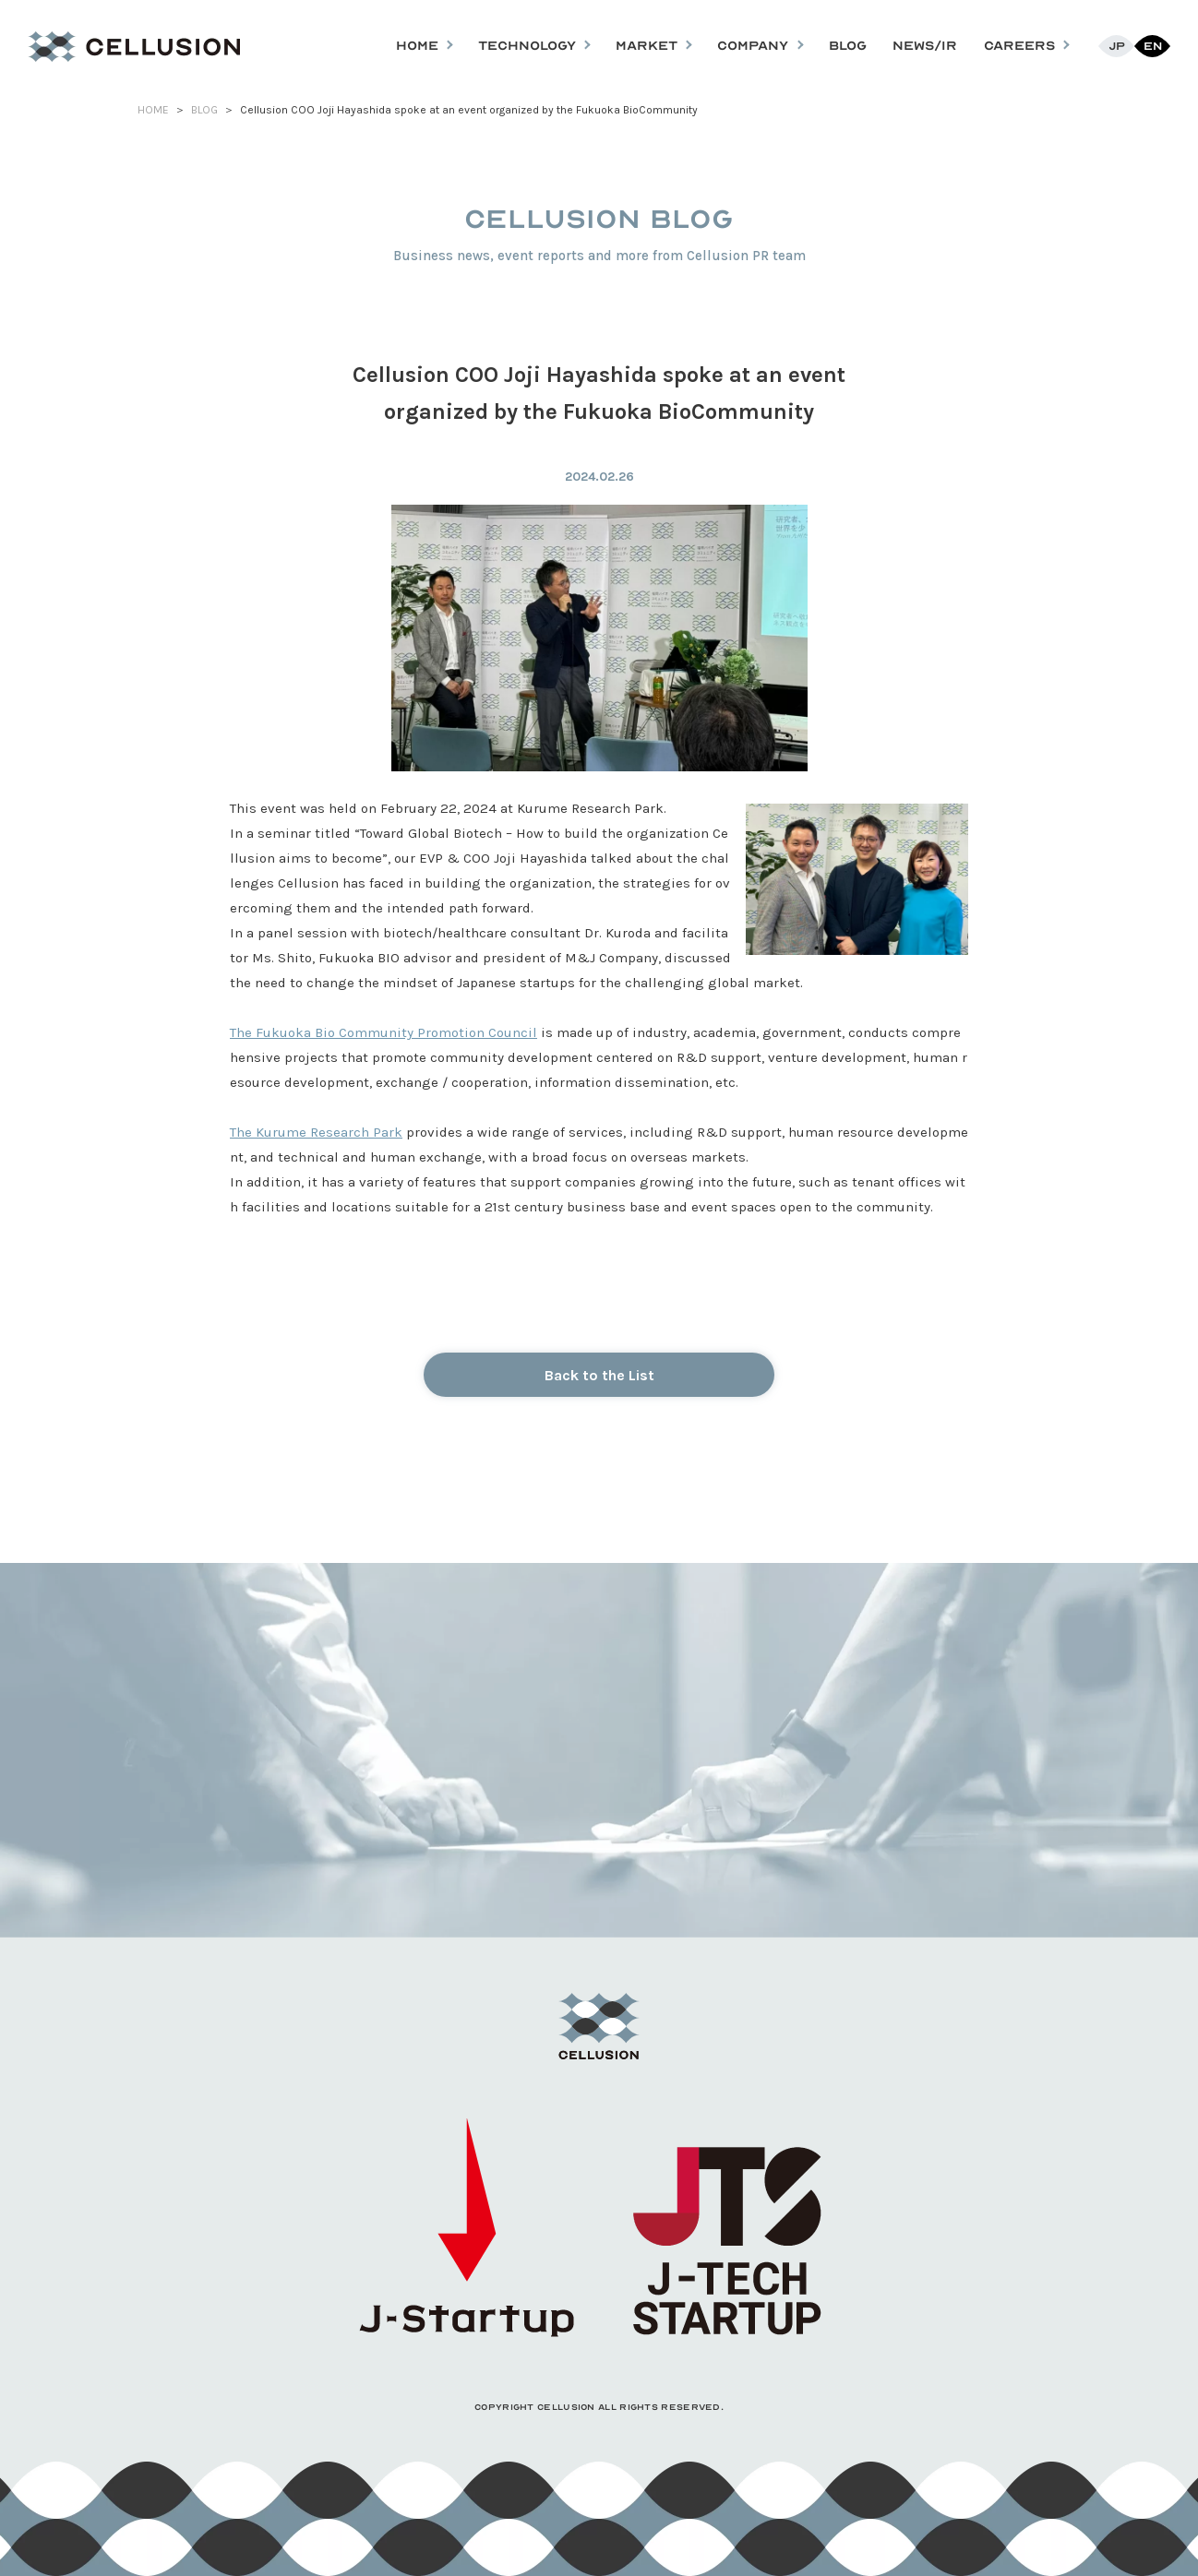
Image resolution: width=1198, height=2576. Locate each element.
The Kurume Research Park (316, 1132)
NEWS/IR (925, 46)
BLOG (848, 46)
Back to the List (599, 1375)
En (1153, 46)
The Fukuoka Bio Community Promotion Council (383, 1032)
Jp (1116, 46)
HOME (153, 109)
